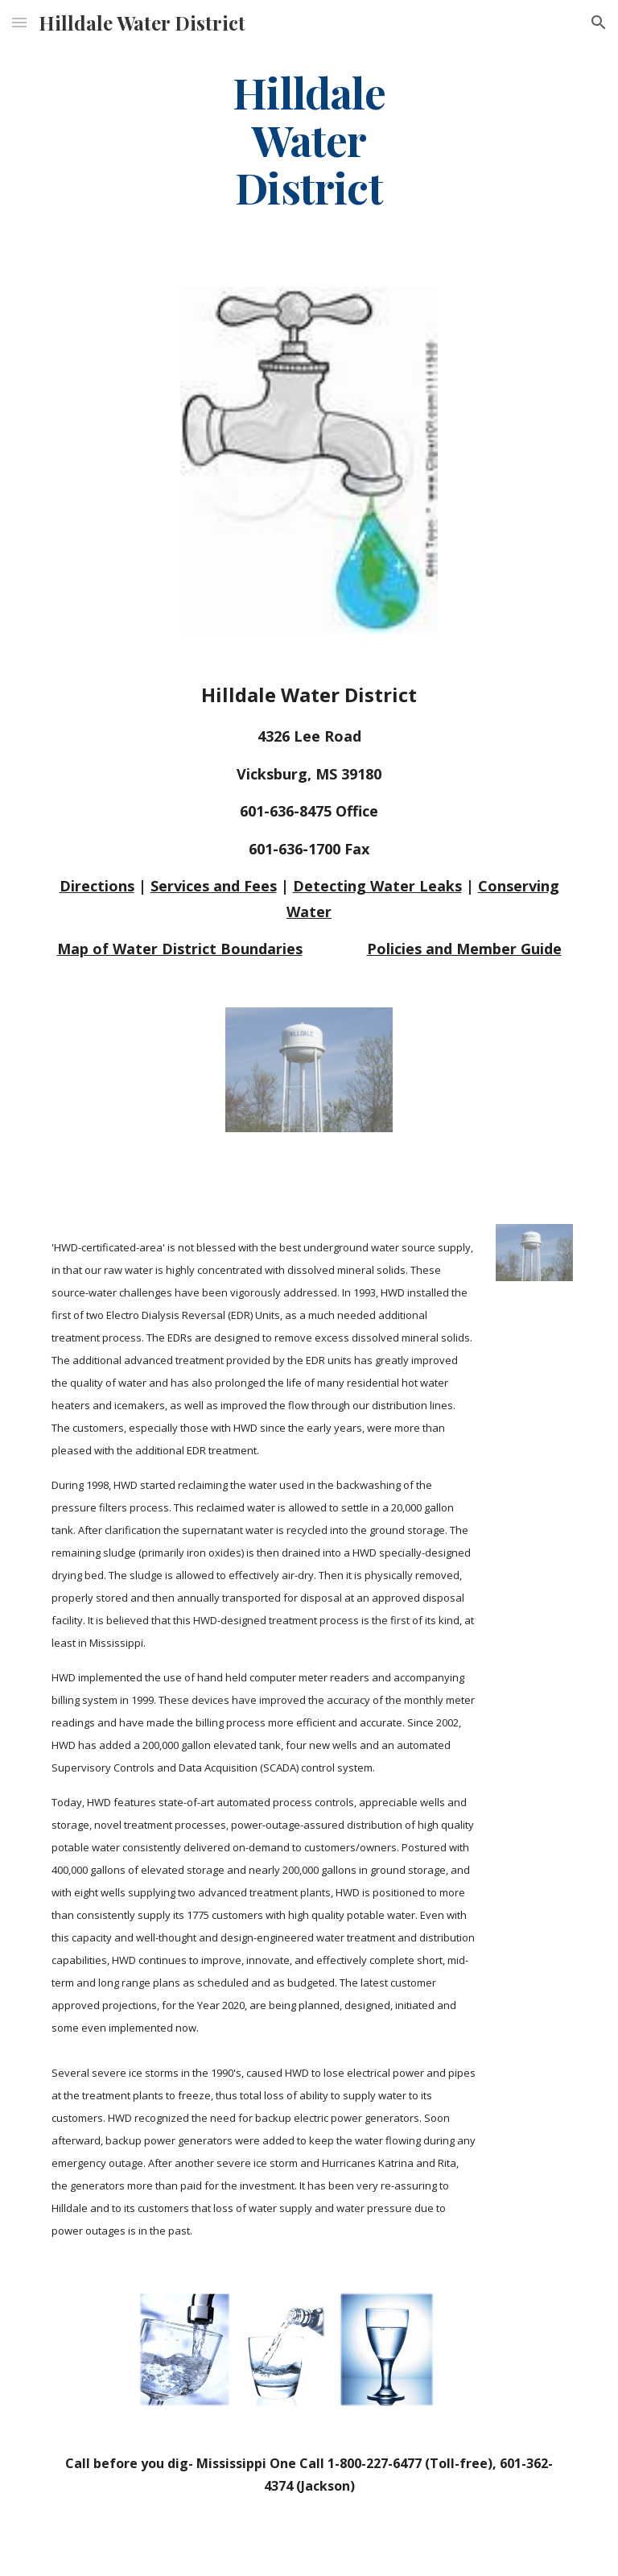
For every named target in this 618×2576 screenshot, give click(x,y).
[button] (19, 22)
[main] (308, 139)
